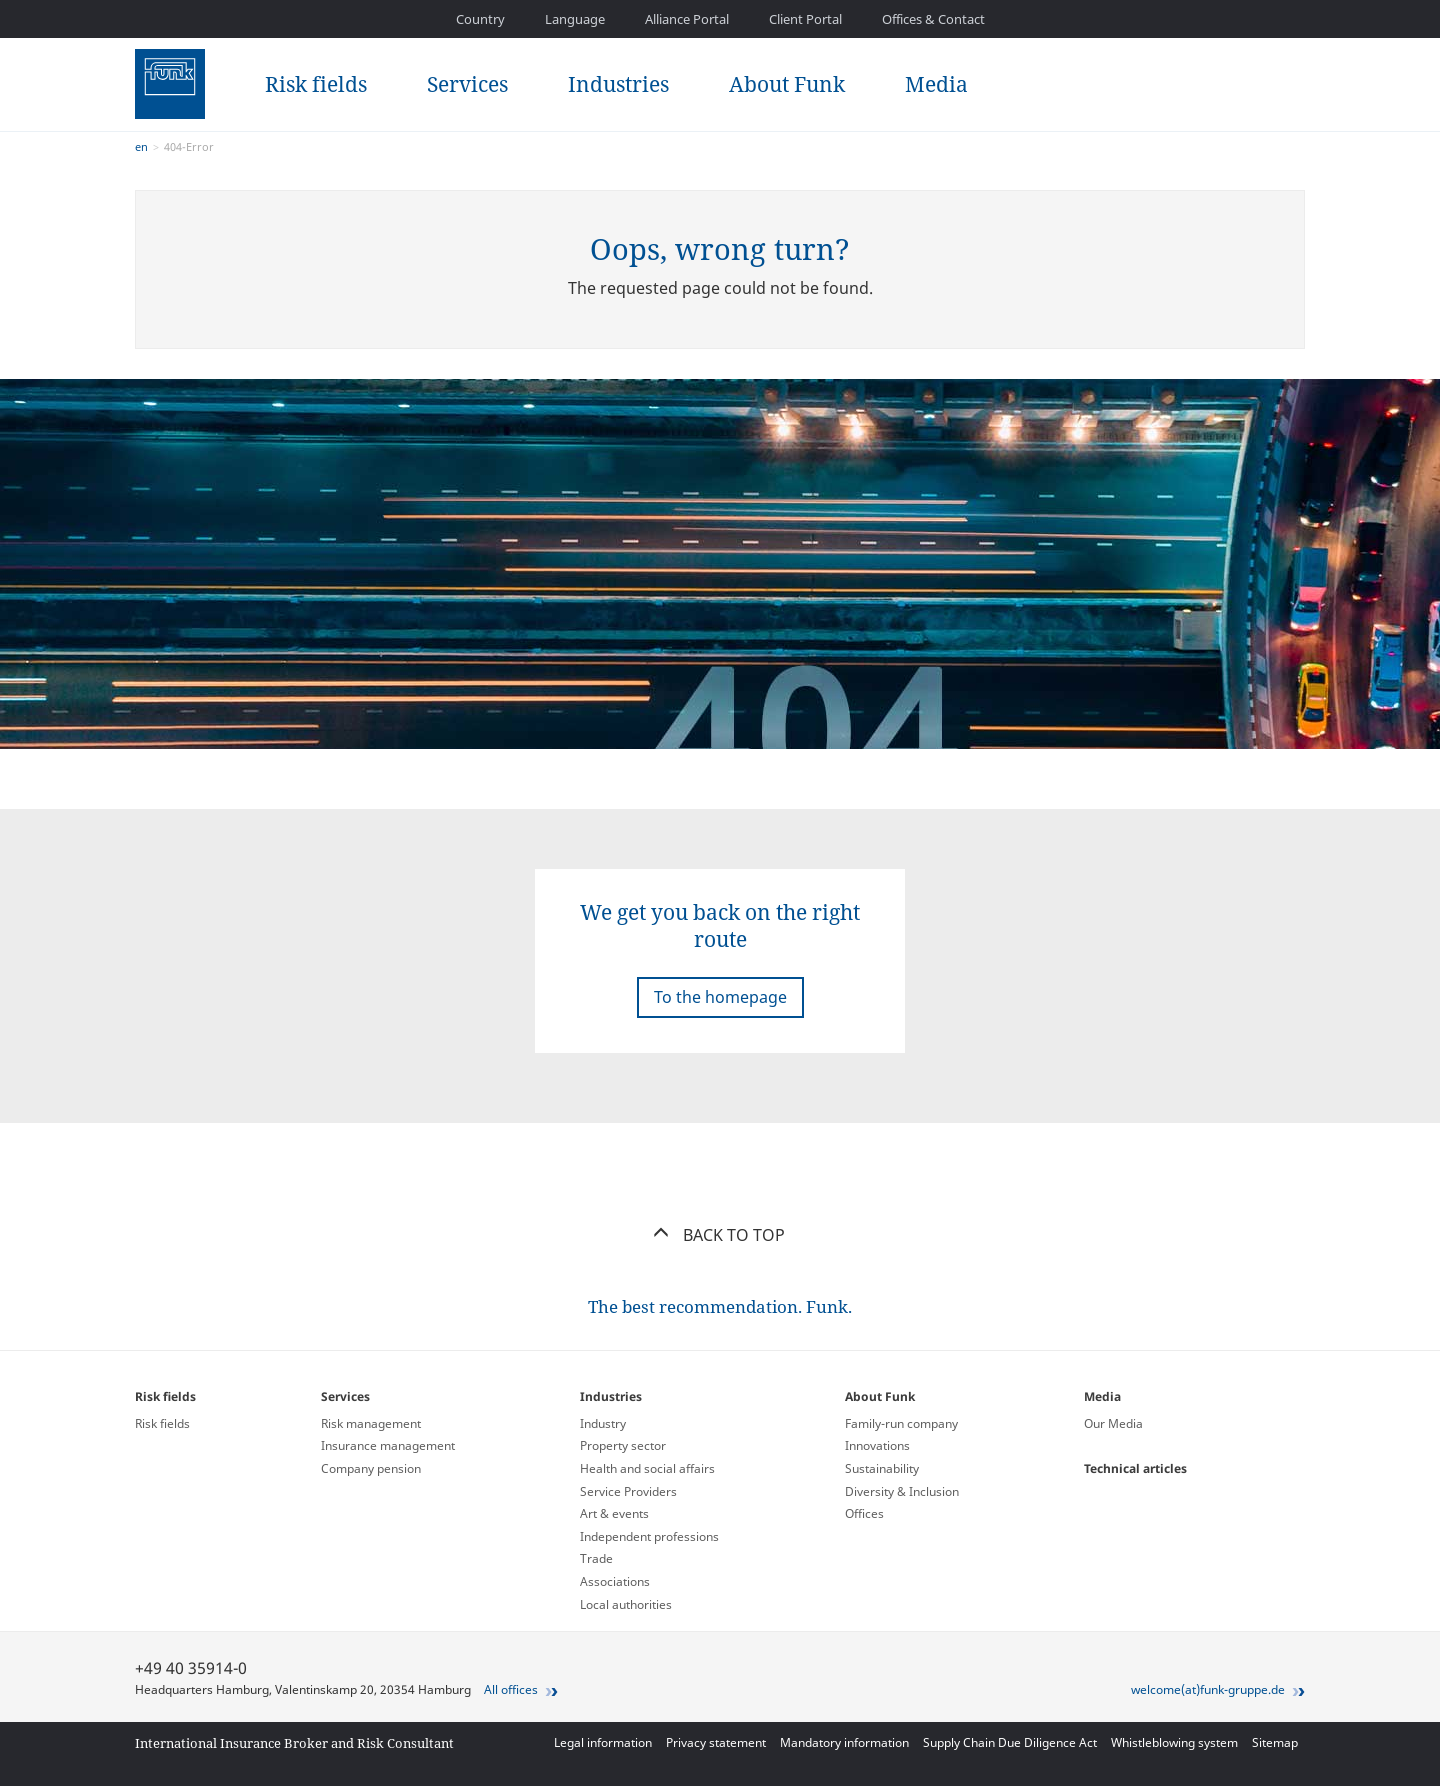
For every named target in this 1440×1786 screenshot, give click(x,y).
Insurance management (388, 1445)
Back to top (720, 1235)
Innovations (877, 1445)
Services (467, 84)
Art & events (614, 1513)
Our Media (1113, 1423)
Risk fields (316, 84)
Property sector (623, 1445)
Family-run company (901, 1423)
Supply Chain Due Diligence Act (1010, 1742)
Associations (615, 1581)
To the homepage (720, 997)
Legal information (603, 1742)
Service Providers (628, 1491)
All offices (511, 1689)
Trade (596, 1558)
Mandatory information (844, 1742)
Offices (864, 1513)
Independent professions (649, 1536)
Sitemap (1275, 1742)
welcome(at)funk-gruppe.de (1208, 1689)
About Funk (787, 84)
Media (936, 84)
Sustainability (882, 1468)
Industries (618, 84)
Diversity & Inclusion (902, 1491)
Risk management (371, 1423)
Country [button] (480, 19)
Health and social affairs (647, 1468)
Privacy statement (716, 1742)
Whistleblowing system (1174, 1742)
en (141, 146)
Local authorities (626, 1604)
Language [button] (575, 19)
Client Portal (805, 19)
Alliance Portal (687, 19)
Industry (603, 1423)
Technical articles (1135, 1468)
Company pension (371, 1468)
